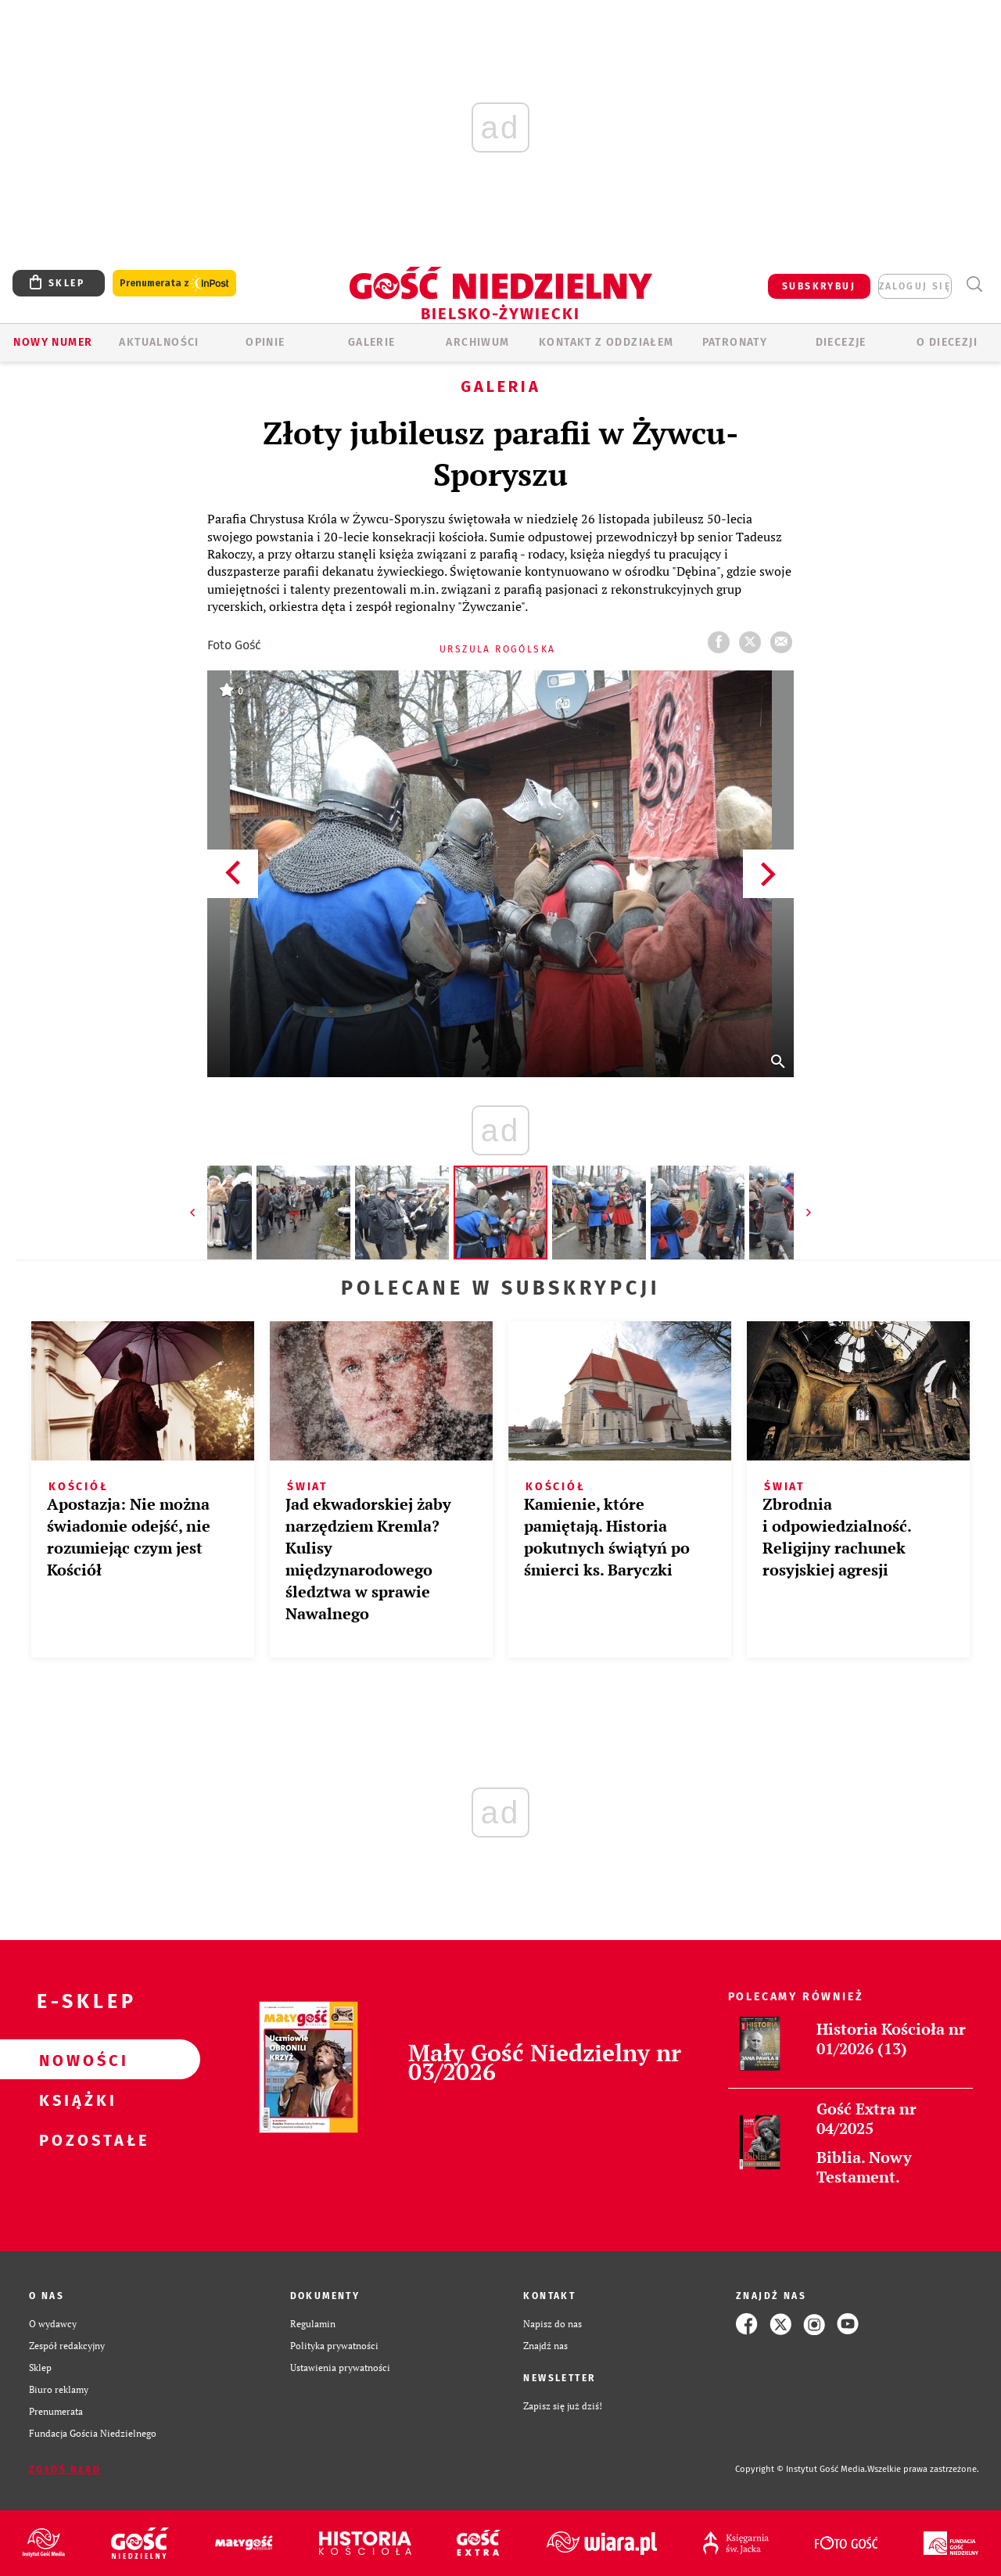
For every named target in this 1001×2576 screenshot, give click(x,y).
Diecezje (841, 342)
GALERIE (372, 342)
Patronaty (735, 342)
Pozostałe (75, 2139)
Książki (75, 2099)
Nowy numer (52, 342)
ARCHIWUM (477, 342)
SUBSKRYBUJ (819, 286)
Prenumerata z (174, 284)
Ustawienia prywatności (340, 2367)
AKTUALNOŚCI (159, 342)
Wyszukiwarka (974, 284)
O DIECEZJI (947, 342)
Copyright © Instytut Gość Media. (801, 2469)
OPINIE (265, 342)
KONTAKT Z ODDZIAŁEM (606, 342)
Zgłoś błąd (65, 2469)
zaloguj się (915, 286)
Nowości (75, 2059)
